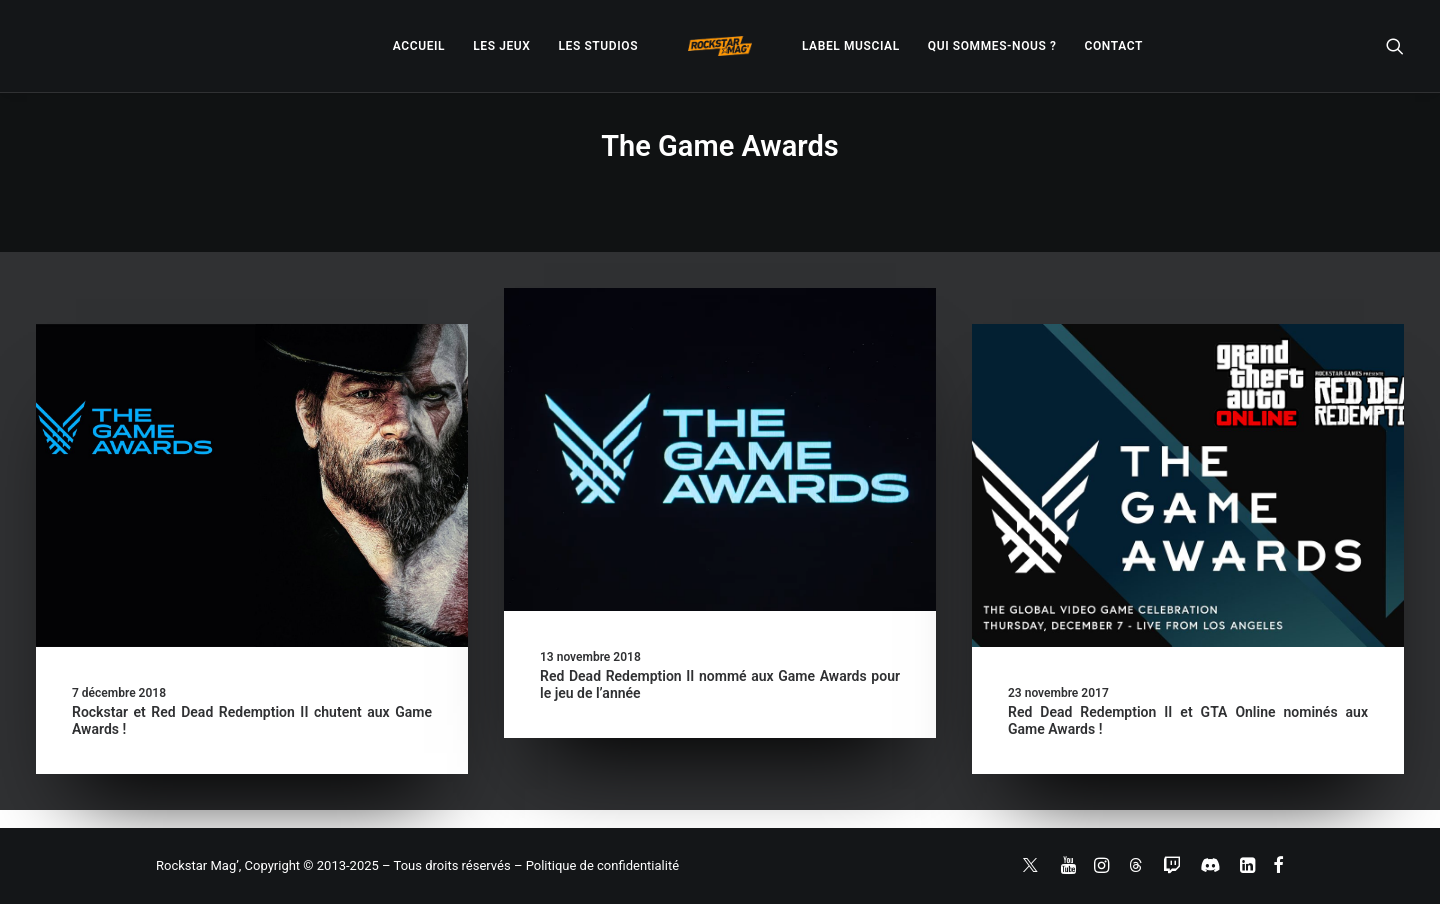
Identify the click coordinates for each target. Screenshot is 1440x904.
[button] (1395, 46)
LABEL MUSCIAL (851, 46)
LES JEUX (501, 46)
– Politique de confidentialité (596, 865)
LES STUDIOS (598, 46)
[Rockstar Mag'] (720, 46)
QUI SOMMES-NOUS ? (992, 46)
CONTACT (1114, 46)
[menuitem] (419, 46)
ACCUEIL (419, 46)
